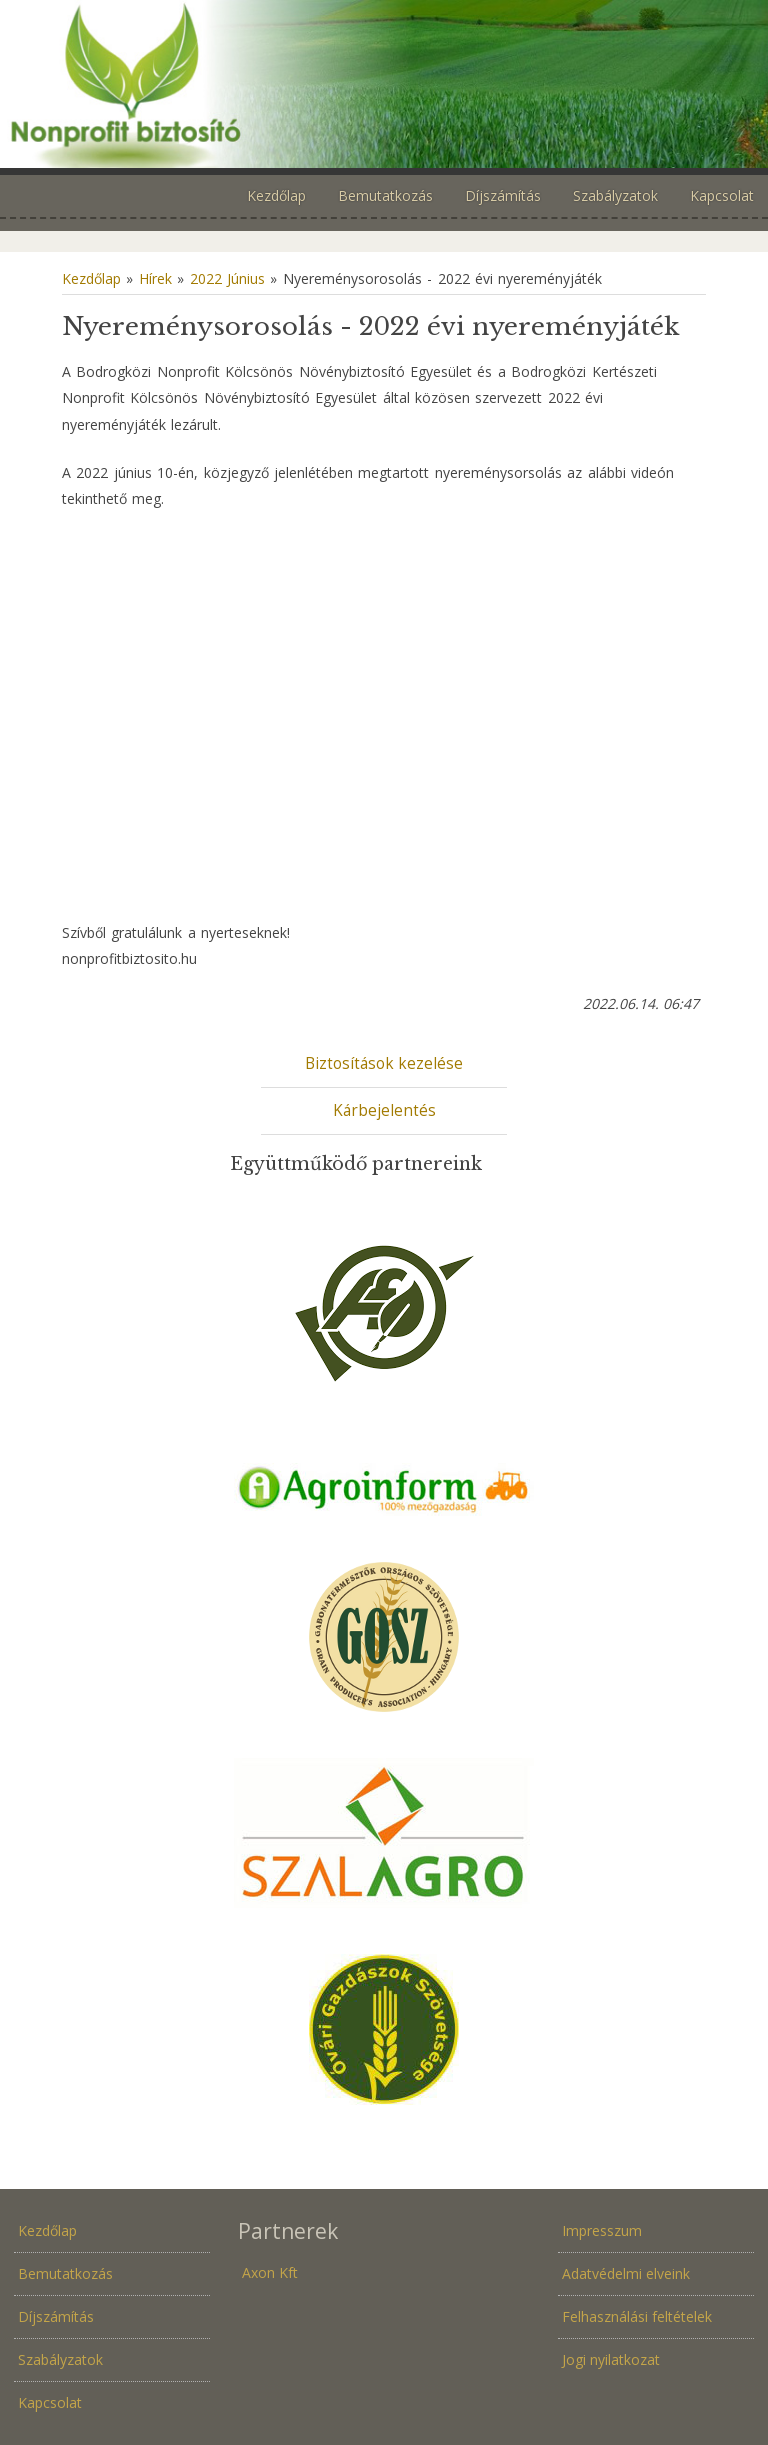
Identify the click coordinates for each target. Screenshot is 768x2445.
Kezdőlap (91, 278)
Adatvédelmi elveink (626, 2273)
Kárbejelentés (384, 1110)
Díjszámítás (56, 2316)
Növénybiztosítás (384, 84)
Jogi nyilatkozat (611, 2359)
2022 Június (227, 278)
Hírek (155, 278)
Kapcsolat (50, 2402)
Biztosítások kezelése (384, 1063)
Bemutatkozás (65, 2273)
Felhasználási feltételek (637, 2316)
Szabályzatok (60, 2359)
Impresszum (602, 2230)
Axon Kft (270, 2272)
